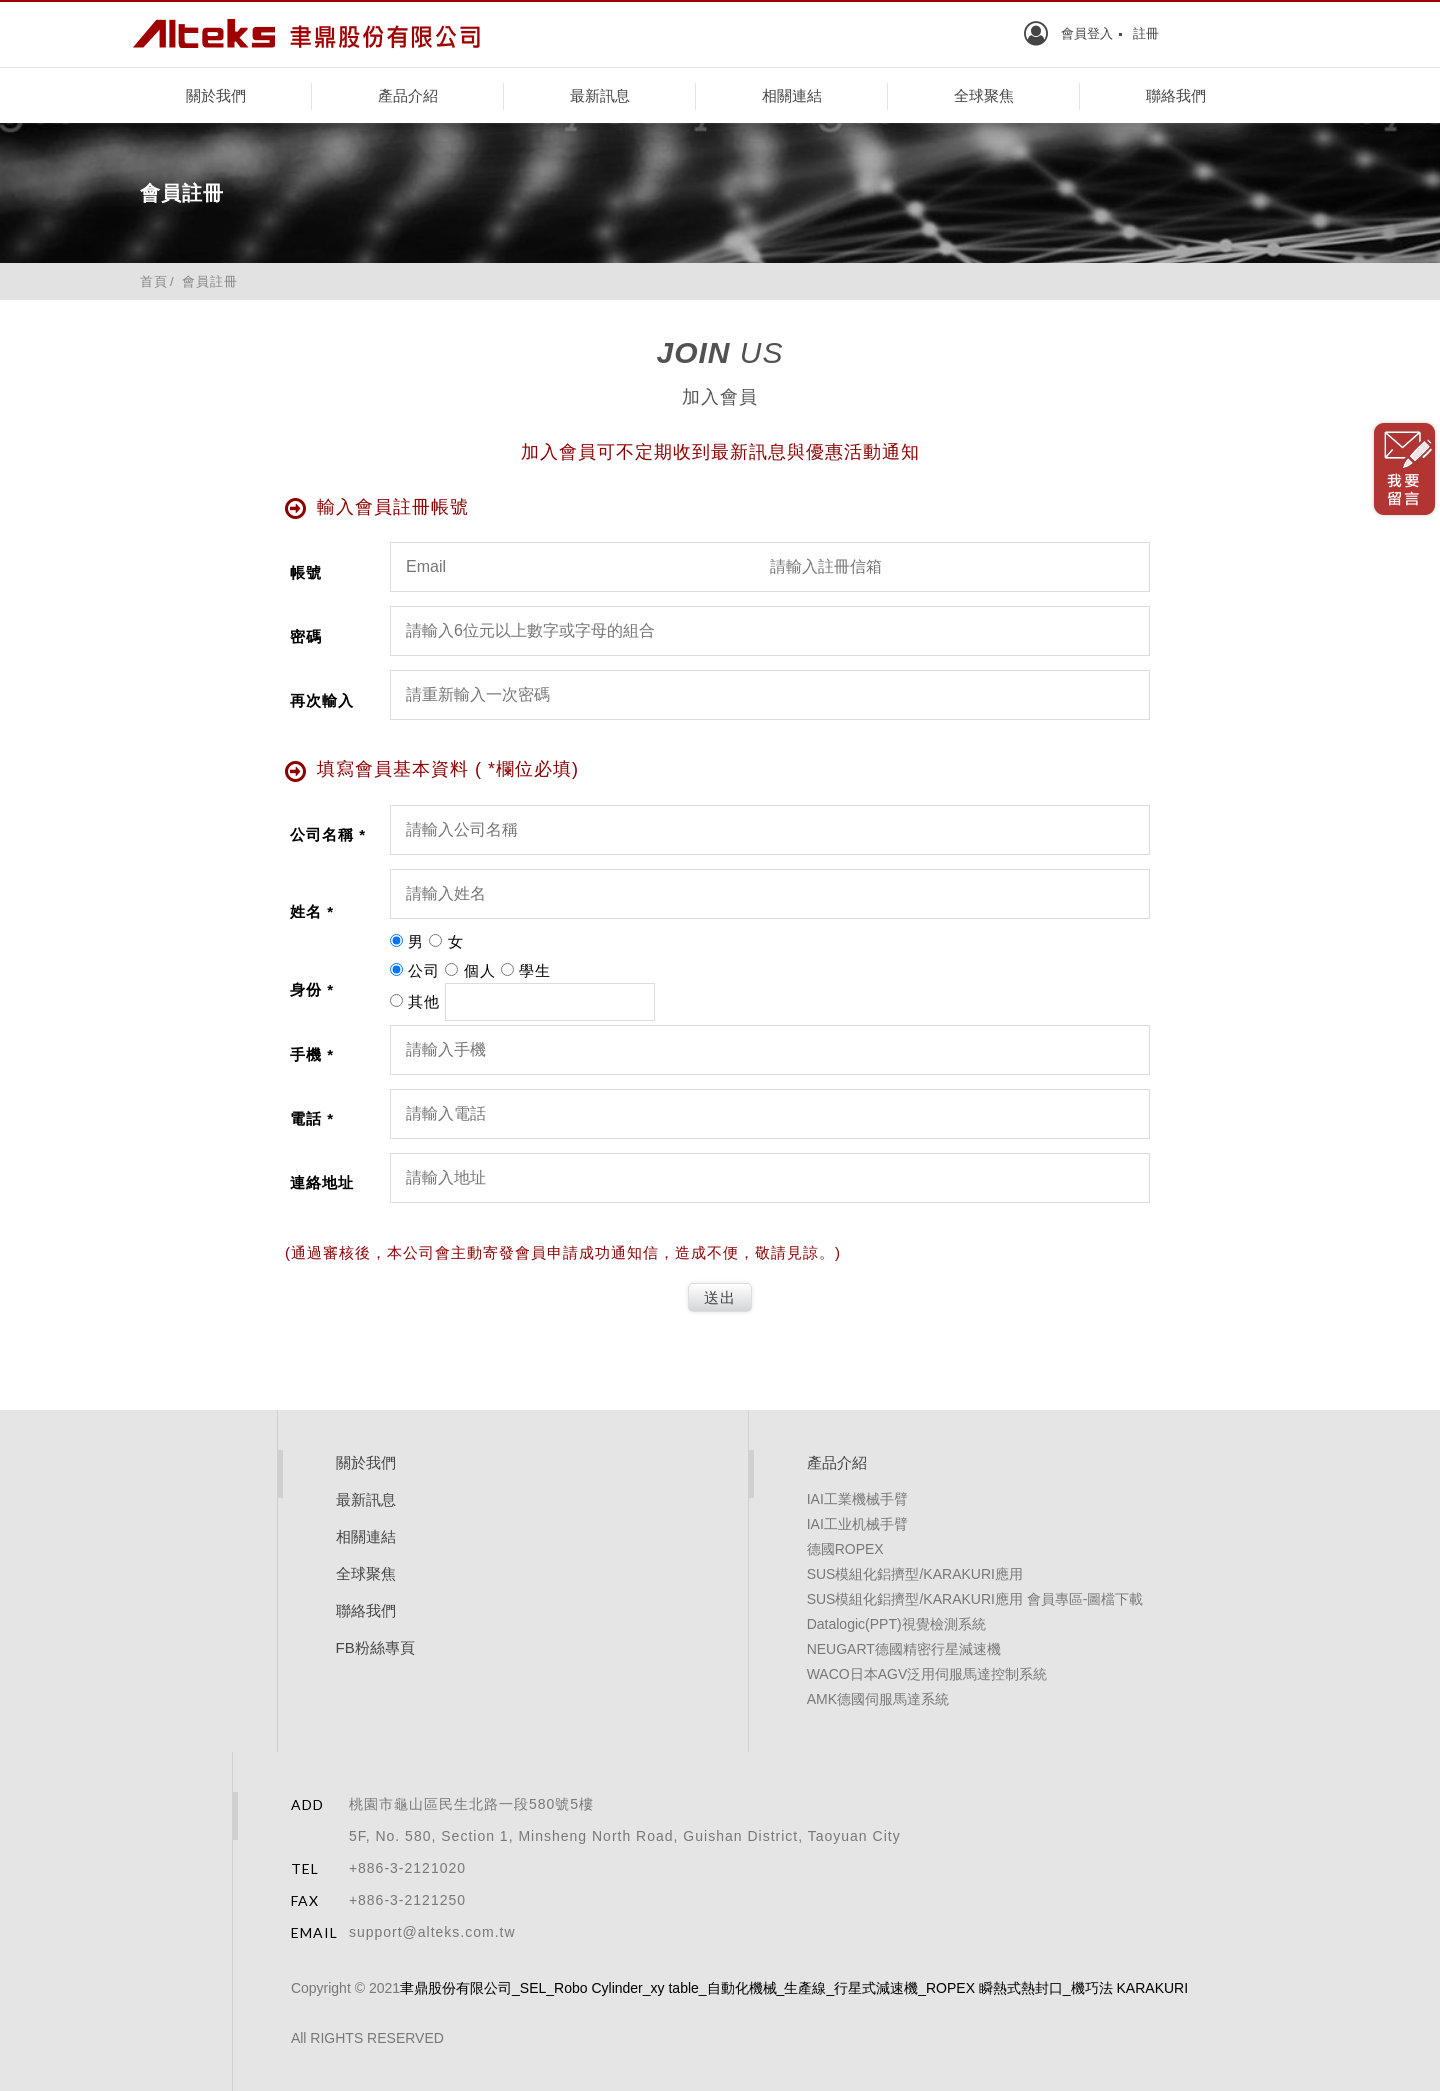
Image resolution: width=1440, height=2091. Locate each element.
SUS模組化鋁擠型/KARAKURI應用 (915, 1574)
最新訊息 (600, 95)
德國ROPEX (845, 1549)
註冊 (1146, 33)
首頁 (154, 281)
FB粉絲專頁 (375, 1647)
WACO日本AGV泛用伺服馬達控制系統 (927, 1674)
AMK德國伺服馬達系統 (878, 1699)
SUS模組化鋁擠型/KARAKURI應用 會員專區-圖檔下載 (975, 1599)
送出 (720, 1297)
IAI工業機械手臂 (857, 1499)
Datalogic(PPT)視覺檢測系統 (896, 1624)
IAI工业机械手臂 (857, 1524)
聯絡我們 (1176, 95)
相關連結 (792, 95)
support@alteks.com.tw (432, 1932)
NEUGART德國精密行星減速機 (904, 1649)
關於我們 (216, 95)
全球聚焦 (984, 95)
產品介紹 (408, 95)
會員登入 (1087, 33)
